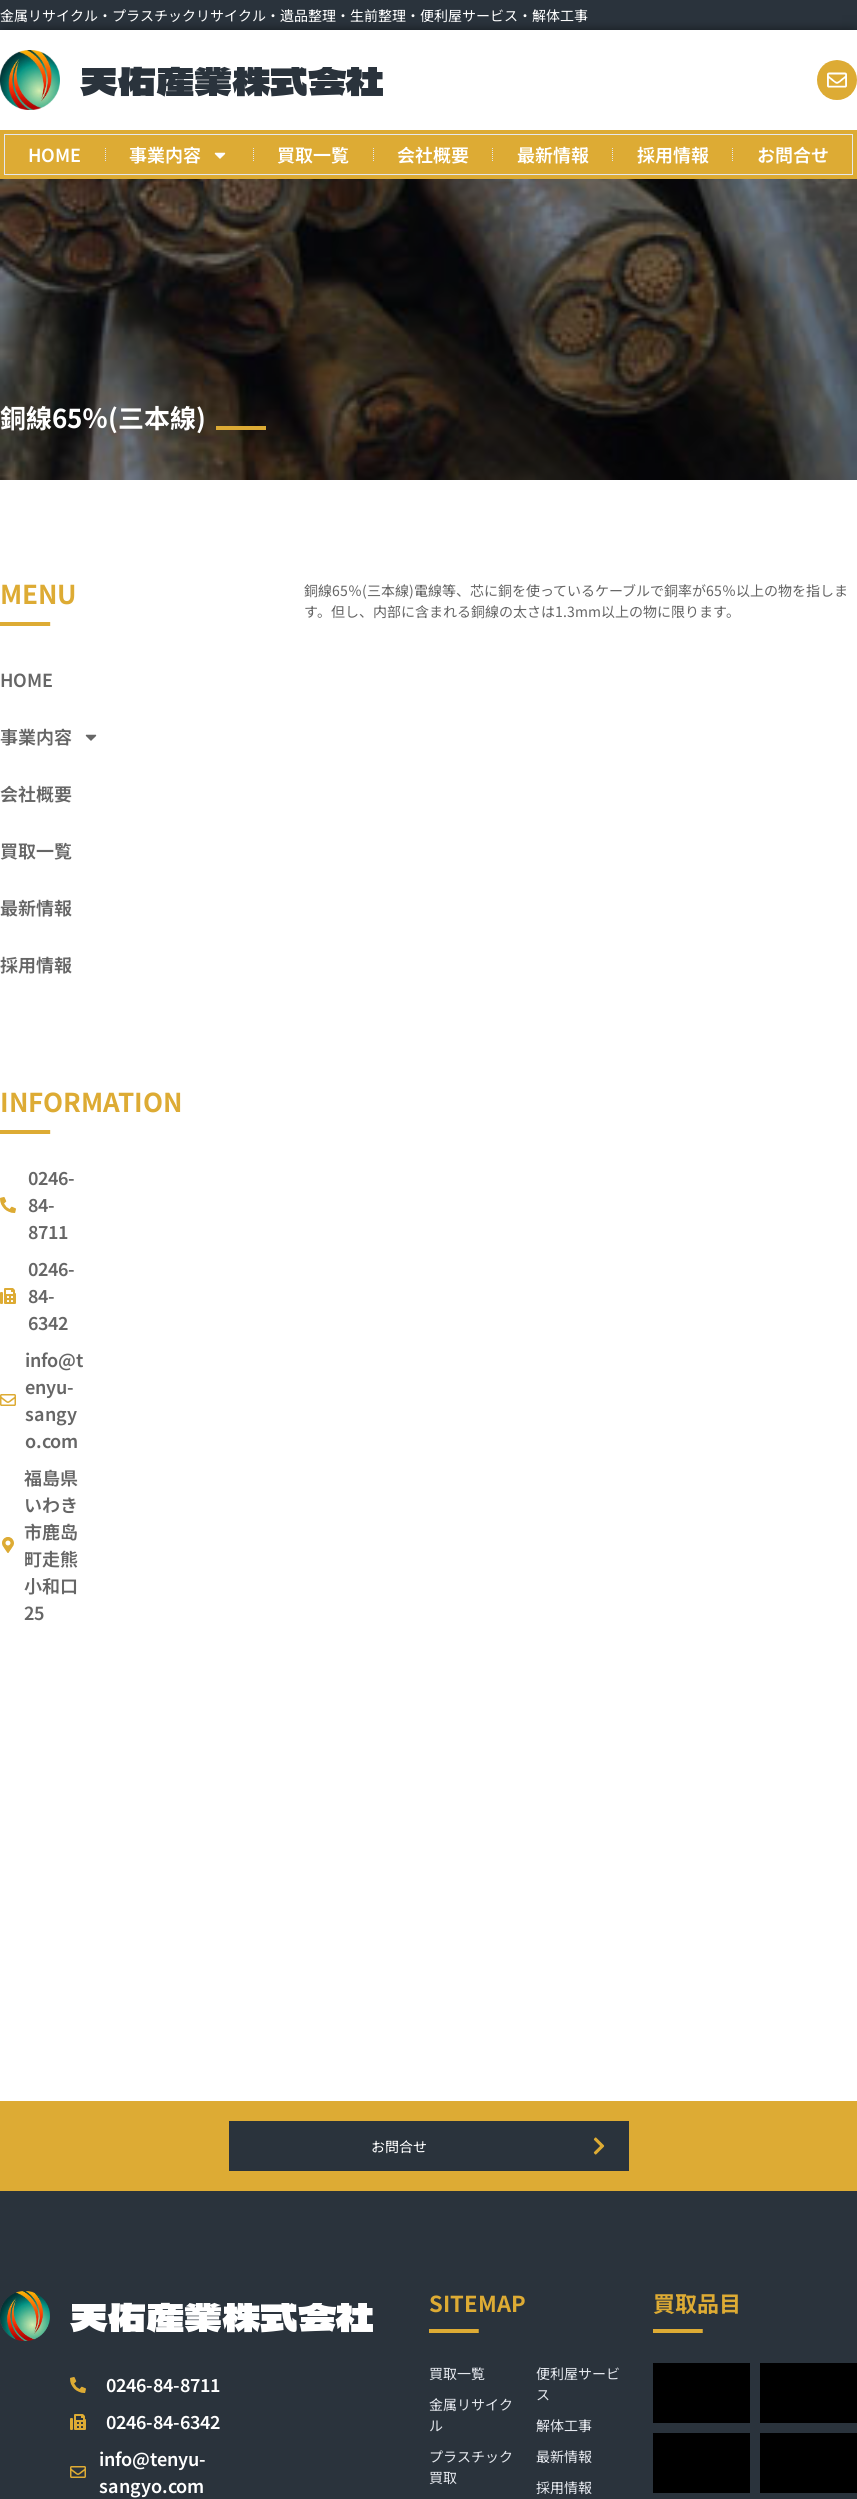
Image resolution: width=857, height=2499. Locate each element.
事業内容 (179, 155)
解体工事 (564, 2425)
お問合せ (793, 154)
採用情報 (673, 154)
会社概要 (433, 154)
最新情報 (553, 154)
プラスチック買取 (471, 2466)
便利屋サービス (578, 2383)
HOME (54, 154)
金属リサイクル (471, 2414)
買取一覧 (313, 154)
